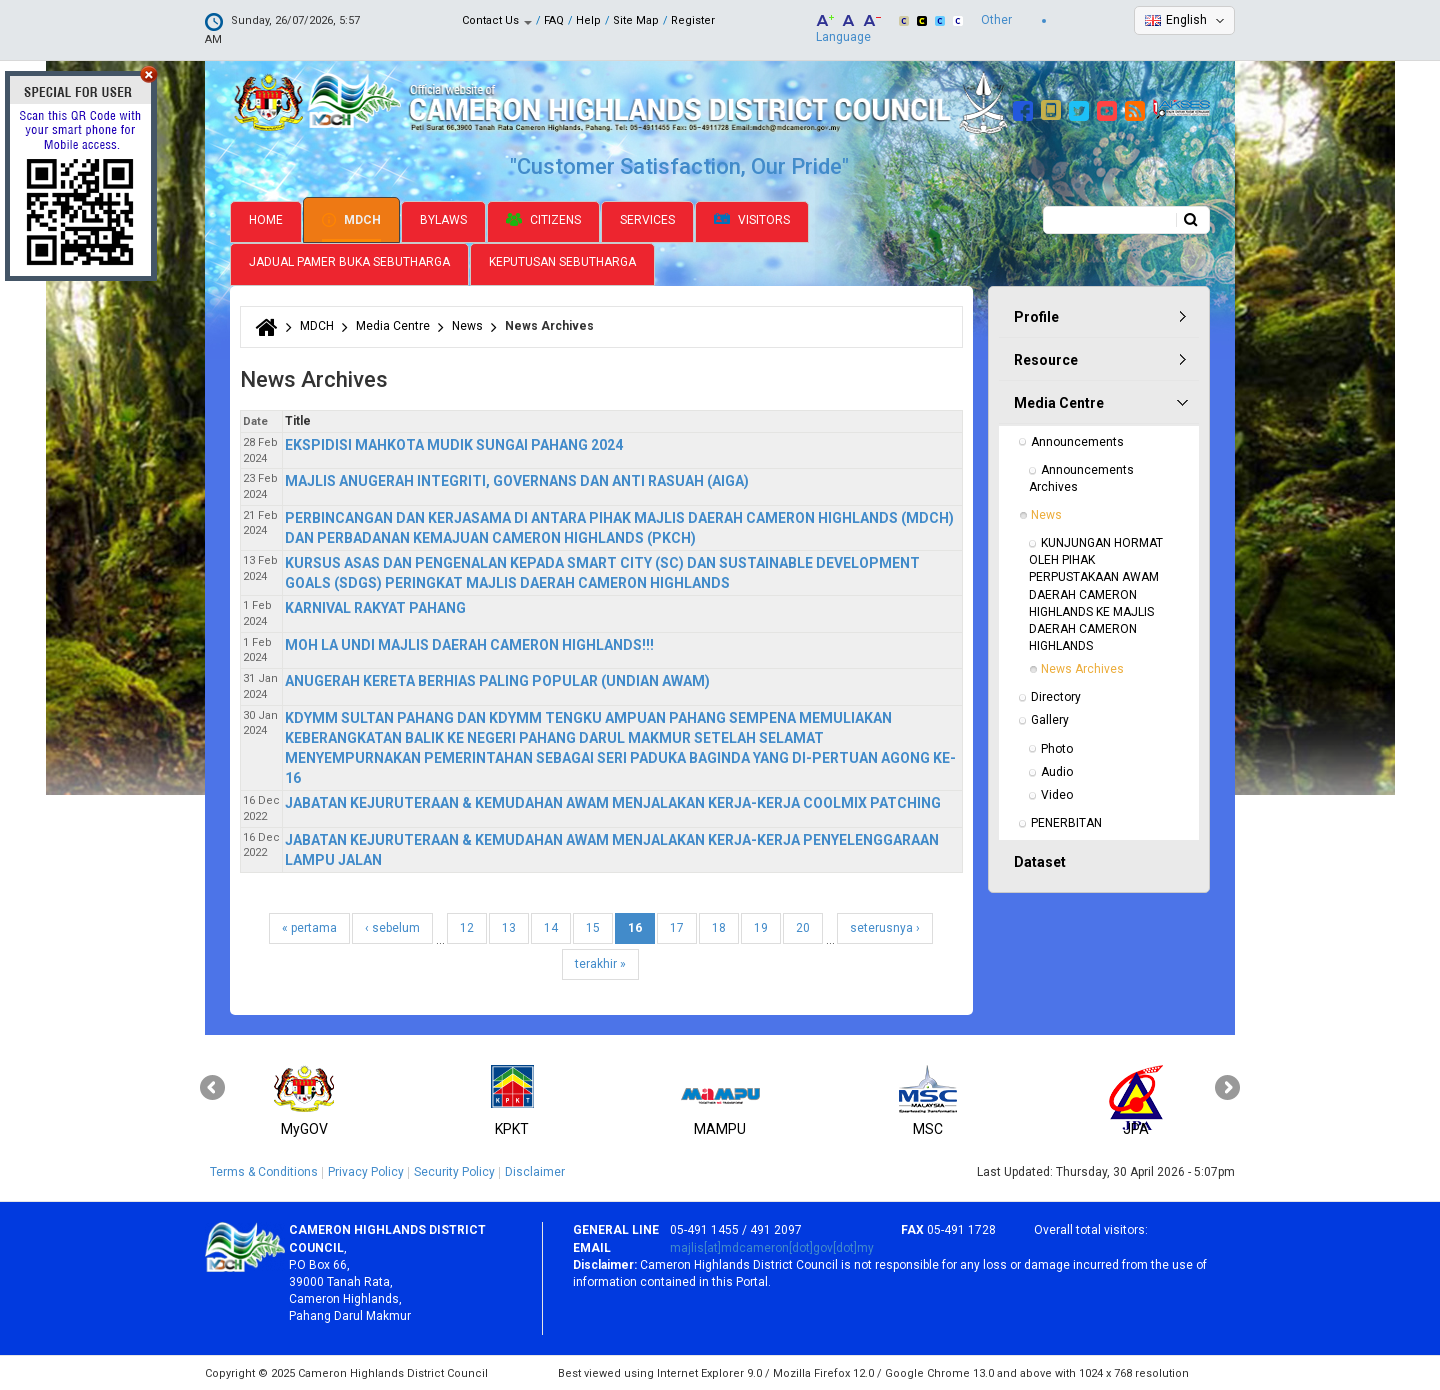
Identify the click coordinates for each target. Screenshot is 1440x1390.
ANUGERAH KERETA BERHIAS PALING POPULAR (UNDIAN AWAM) (497, 679)
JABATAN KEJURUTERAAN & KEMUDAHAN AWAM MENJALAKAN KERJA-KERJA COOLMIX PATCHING (613, 801)
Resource (1046, 358)
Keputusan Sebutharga (562, 261)
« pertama (309, 926)
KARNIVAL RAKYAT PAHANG (375, 606)
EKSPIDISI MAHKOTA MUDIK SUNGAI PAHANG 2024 (454, 443)
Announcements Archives (1083, 476)
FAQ (554, 20)
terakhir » (600, 962)
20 (803, 926)
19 (761, 926)
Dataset (1040, 860)
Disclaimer (535, 1170)
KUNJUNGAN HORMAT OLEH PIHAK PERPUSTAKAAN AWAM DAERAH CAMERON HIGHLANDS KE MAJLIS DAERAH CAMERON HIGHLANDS (1097, 592)
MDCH (351, 218)
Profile (1036, 315)
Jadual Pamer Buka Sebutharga (349, 261)
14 (551, 926)
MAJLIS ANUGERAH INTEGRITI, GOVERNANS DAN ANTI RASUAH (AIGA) (517, 479)
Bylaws (443, 218)
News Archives (1082, 667)
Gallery (1050, 719)
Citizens (543, 218)
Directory (1056, 695)
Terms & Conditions (264, 1170)
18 (719, 926)
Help (588, 20)
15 (593, 926)
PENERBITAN (1066, 821)
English (1186, 20)
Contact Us (497, 20)
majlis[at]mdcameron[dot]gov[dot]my (772, 1246)
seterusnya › (885, 926)
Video (1057, 793)
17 (677, 926)
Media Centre (393, 324)
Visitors (752, 218)
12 (467, 926)
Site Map (636, 20)
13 (509, 926)
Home (266, 218)
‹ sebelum (392, 926)
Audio (1057, 770)
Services (647, 218)
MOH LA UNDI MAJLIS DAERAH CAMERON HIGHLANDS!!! (469, 643)
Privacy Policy (366, 1170)
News (467, 324)
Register (693, 20)
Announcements (1077, 440)
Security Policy (454, 1170)
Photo (1057, 747)
